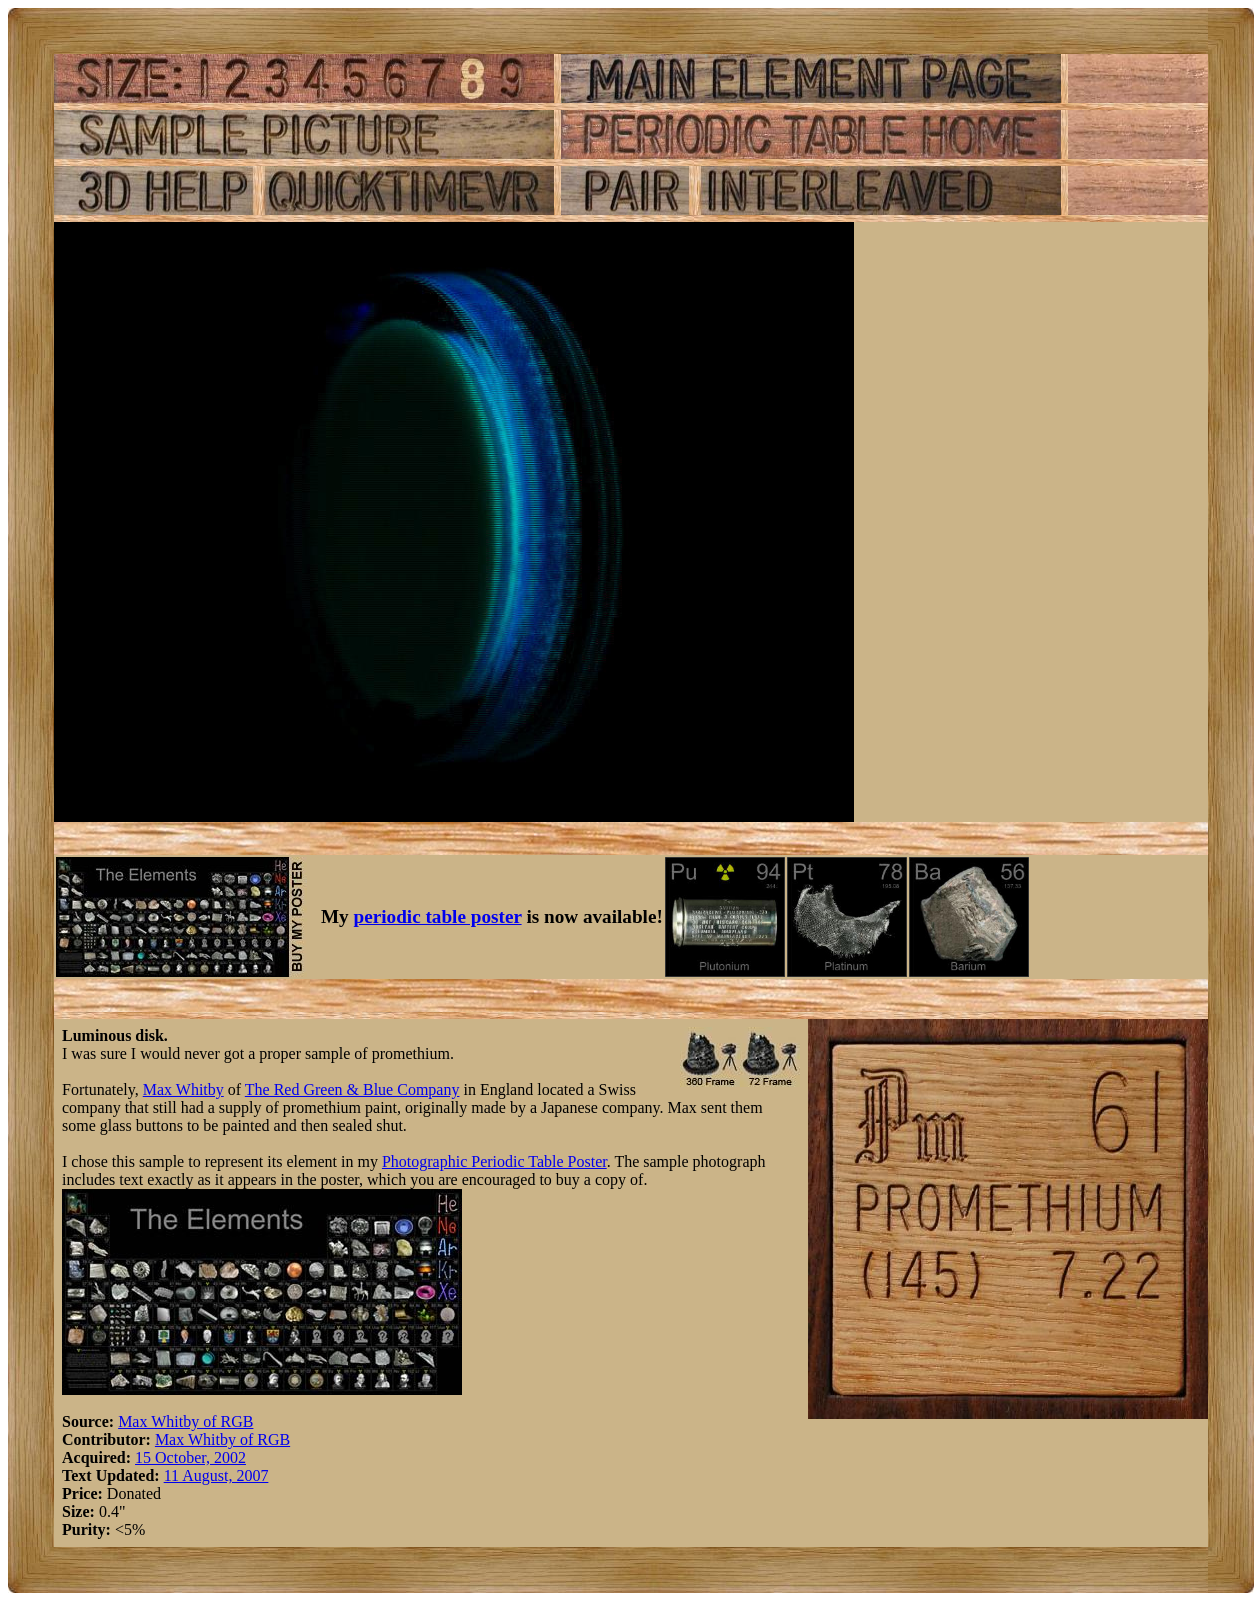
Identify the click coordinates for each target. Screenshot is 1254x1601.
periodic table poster (438, 916)
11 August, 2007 (216, 1475)
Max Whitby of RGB (185, 1421)
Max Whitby (183, 1089)
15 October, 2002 (190, 1457)
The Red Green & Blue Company (352, 1089)
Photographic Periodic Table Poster (494, 1161)
